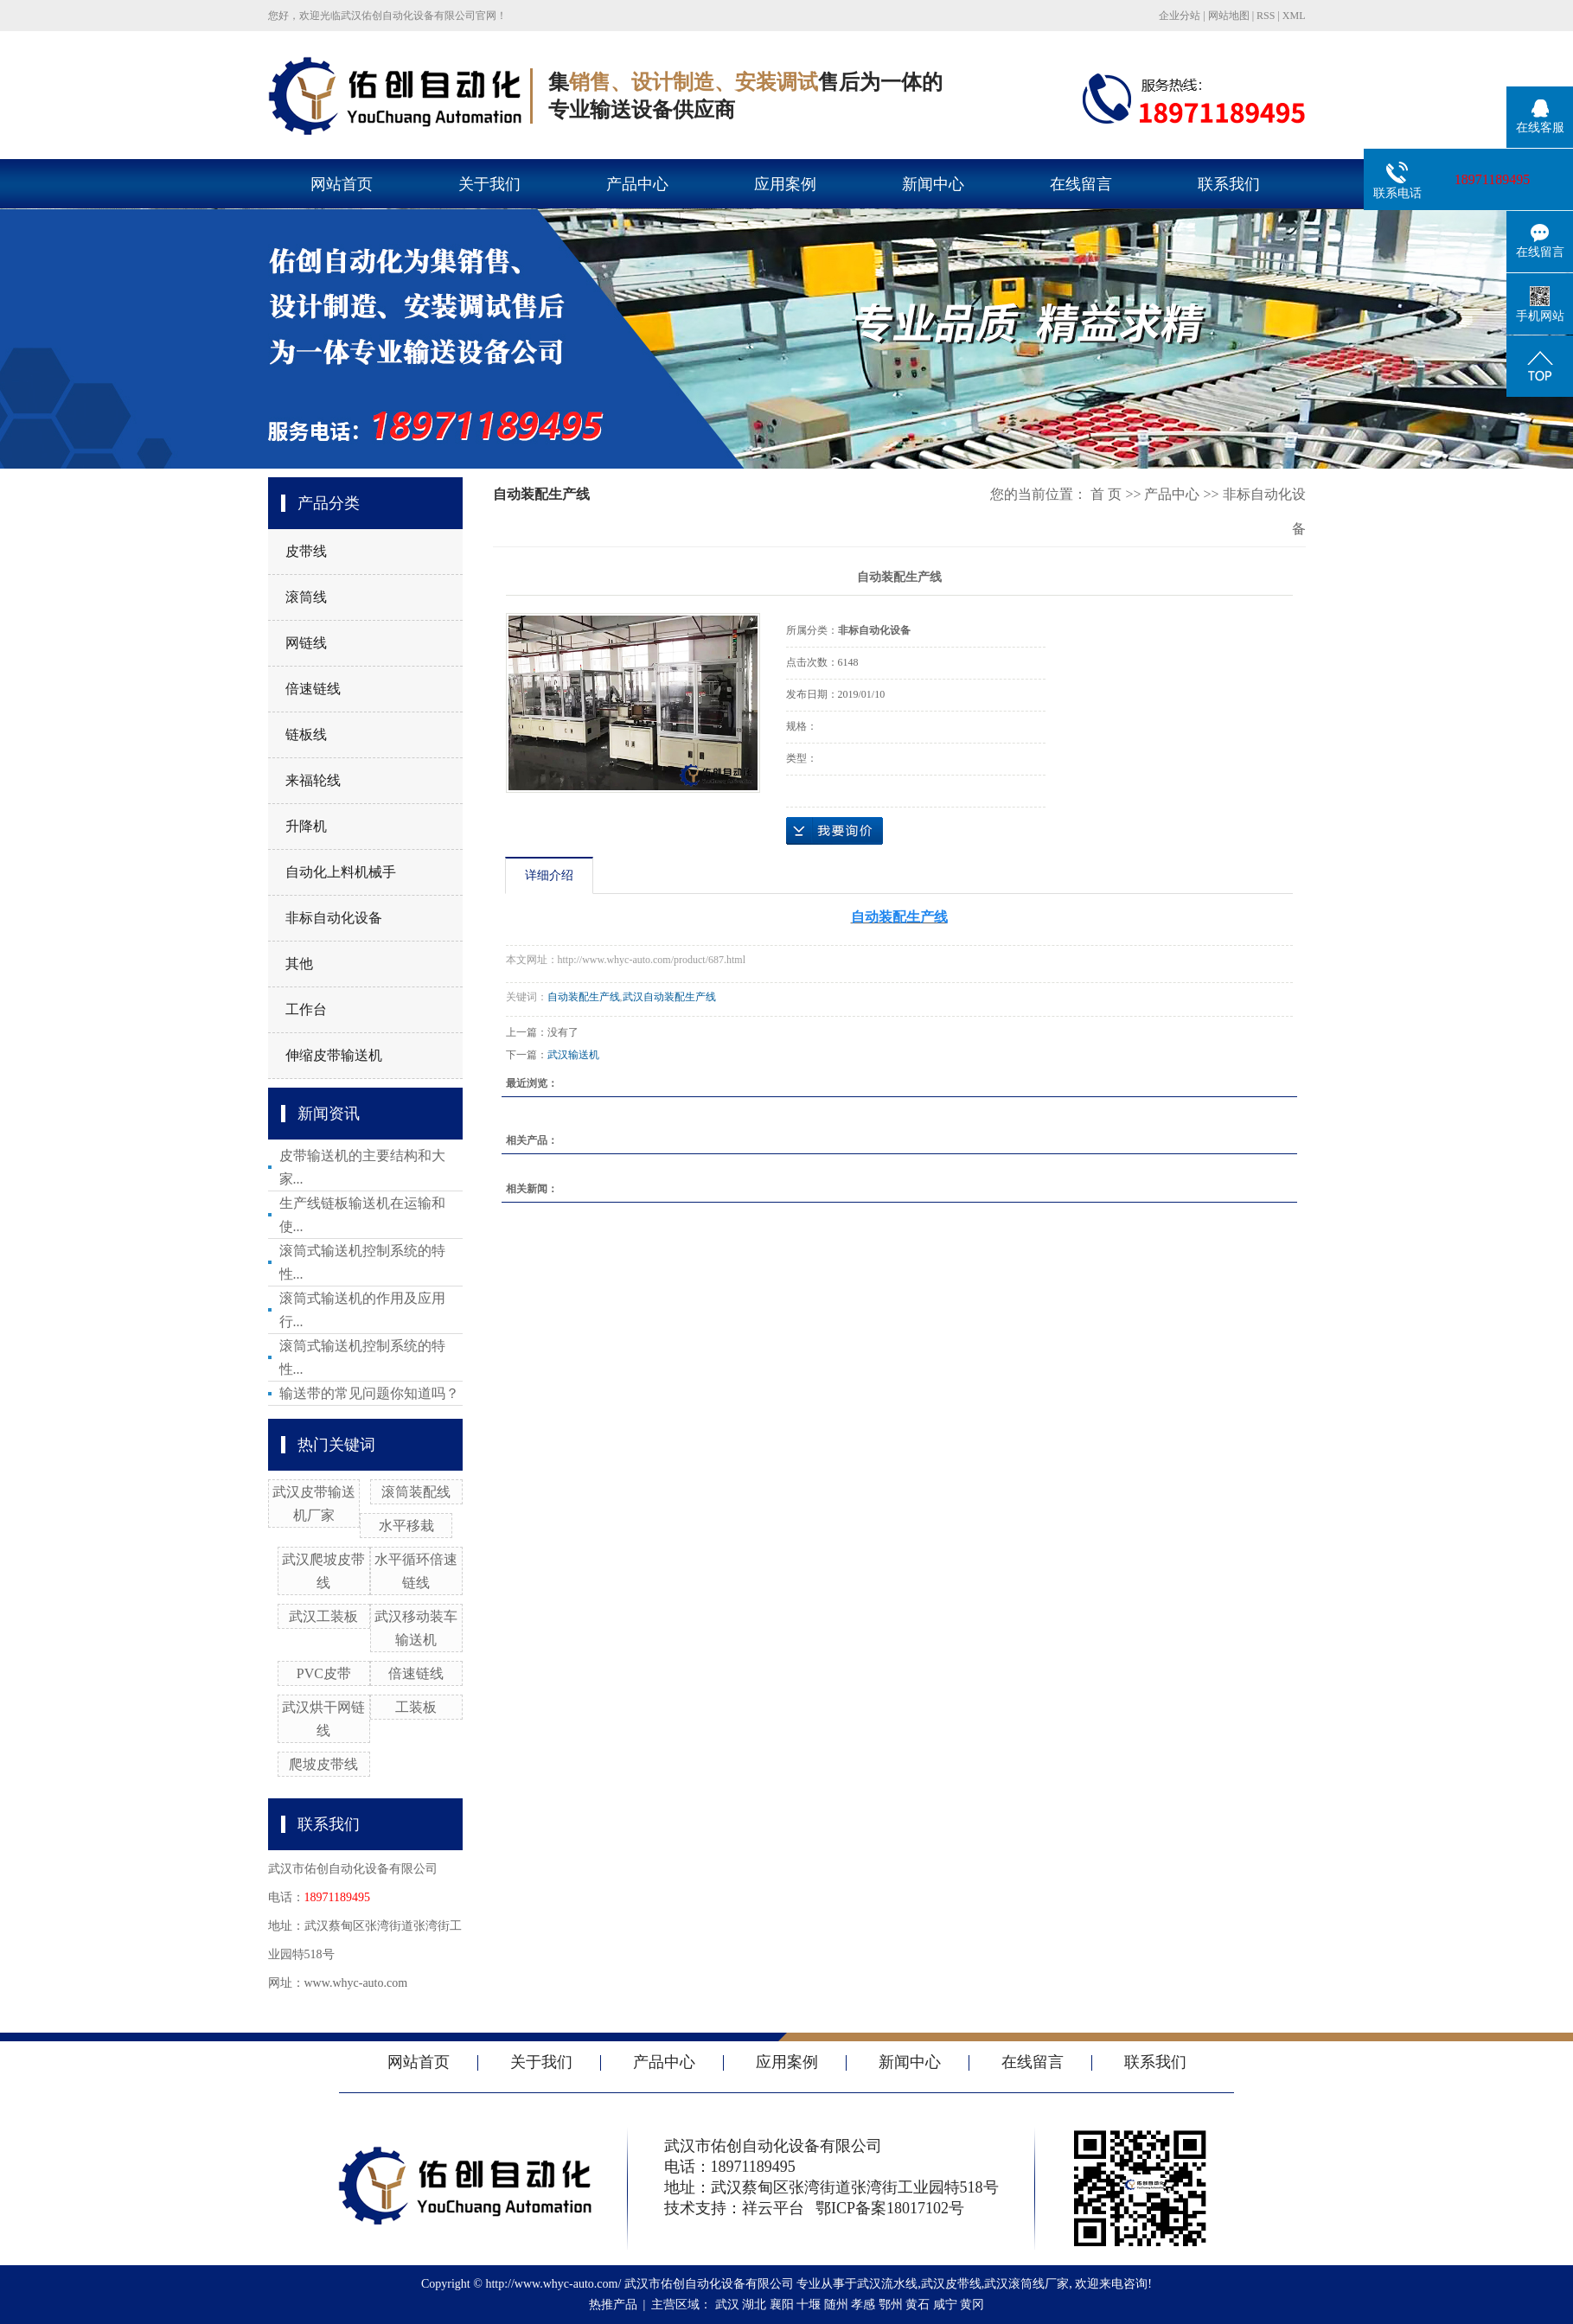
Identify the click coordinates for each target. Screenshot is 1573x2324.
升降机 (306, 826)
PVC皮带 (324, 1673)
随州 (836, 2304)
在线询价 (834, 831)
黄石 (917, 2304)
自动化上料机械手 (340, 872)
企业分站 (1179, 16)
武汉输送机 (573, 1055)
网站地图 (1229, 16)
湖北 (754, 2304)
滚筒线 (306, 597)
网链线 (306, 642)
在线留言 (1081, 184)
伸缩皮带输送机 (333, 1055)
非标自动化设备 (333, 917)
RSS (1265, 16)
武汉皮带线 (951, 2283)
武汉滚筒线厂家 (1026, 2283)
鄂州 (891, 2304)
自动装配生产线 (583, 997)
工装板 (416, 1707)
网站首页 (341, 184)
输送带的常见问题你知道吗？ (369, 1393)
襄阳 (782, 2304)
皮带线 (306, 551)
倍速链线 (313, 688)
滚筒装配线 (416, 1491)
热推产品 (613, 2304)
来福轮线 (313, 780)
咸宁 (945, 2304)
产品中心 (637, 184)
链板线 (306, 734)
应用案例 (785, 184)
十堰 (808, 2304)
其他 (299, 963)
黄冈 (972, 2304)
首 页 (1106, 494)
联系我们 (1229, 184)
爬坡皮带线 (323, 1764)
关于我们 (489, 184)
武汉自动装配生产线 (669, 997)
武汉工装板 (323, 1616)
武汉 (727, 2304)
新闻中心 (933, 184)
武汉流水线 (887, 2283)
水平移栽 (406, 1525)
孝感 (863, 2304)
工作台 (306, 1009)
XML (1294, 16)
